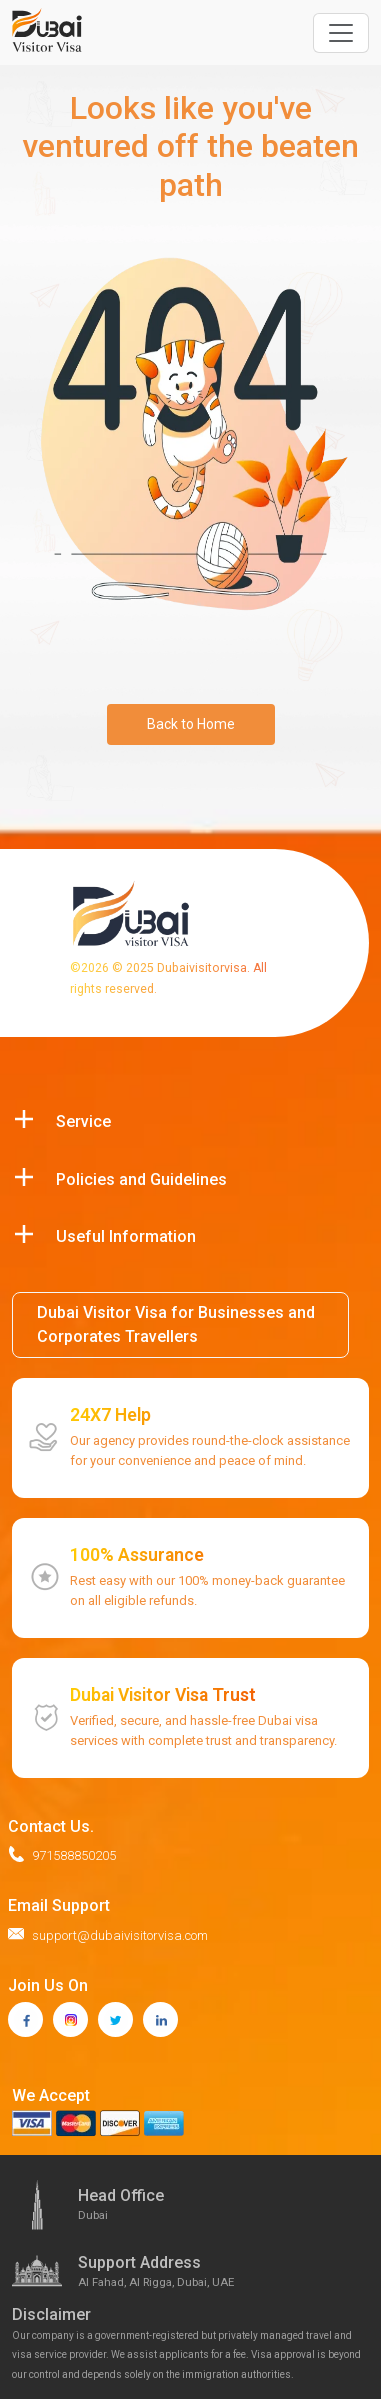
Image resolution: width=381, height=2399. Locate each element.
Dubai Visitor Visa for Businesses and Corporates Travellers (176, 1324)
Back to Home (191, 724)
